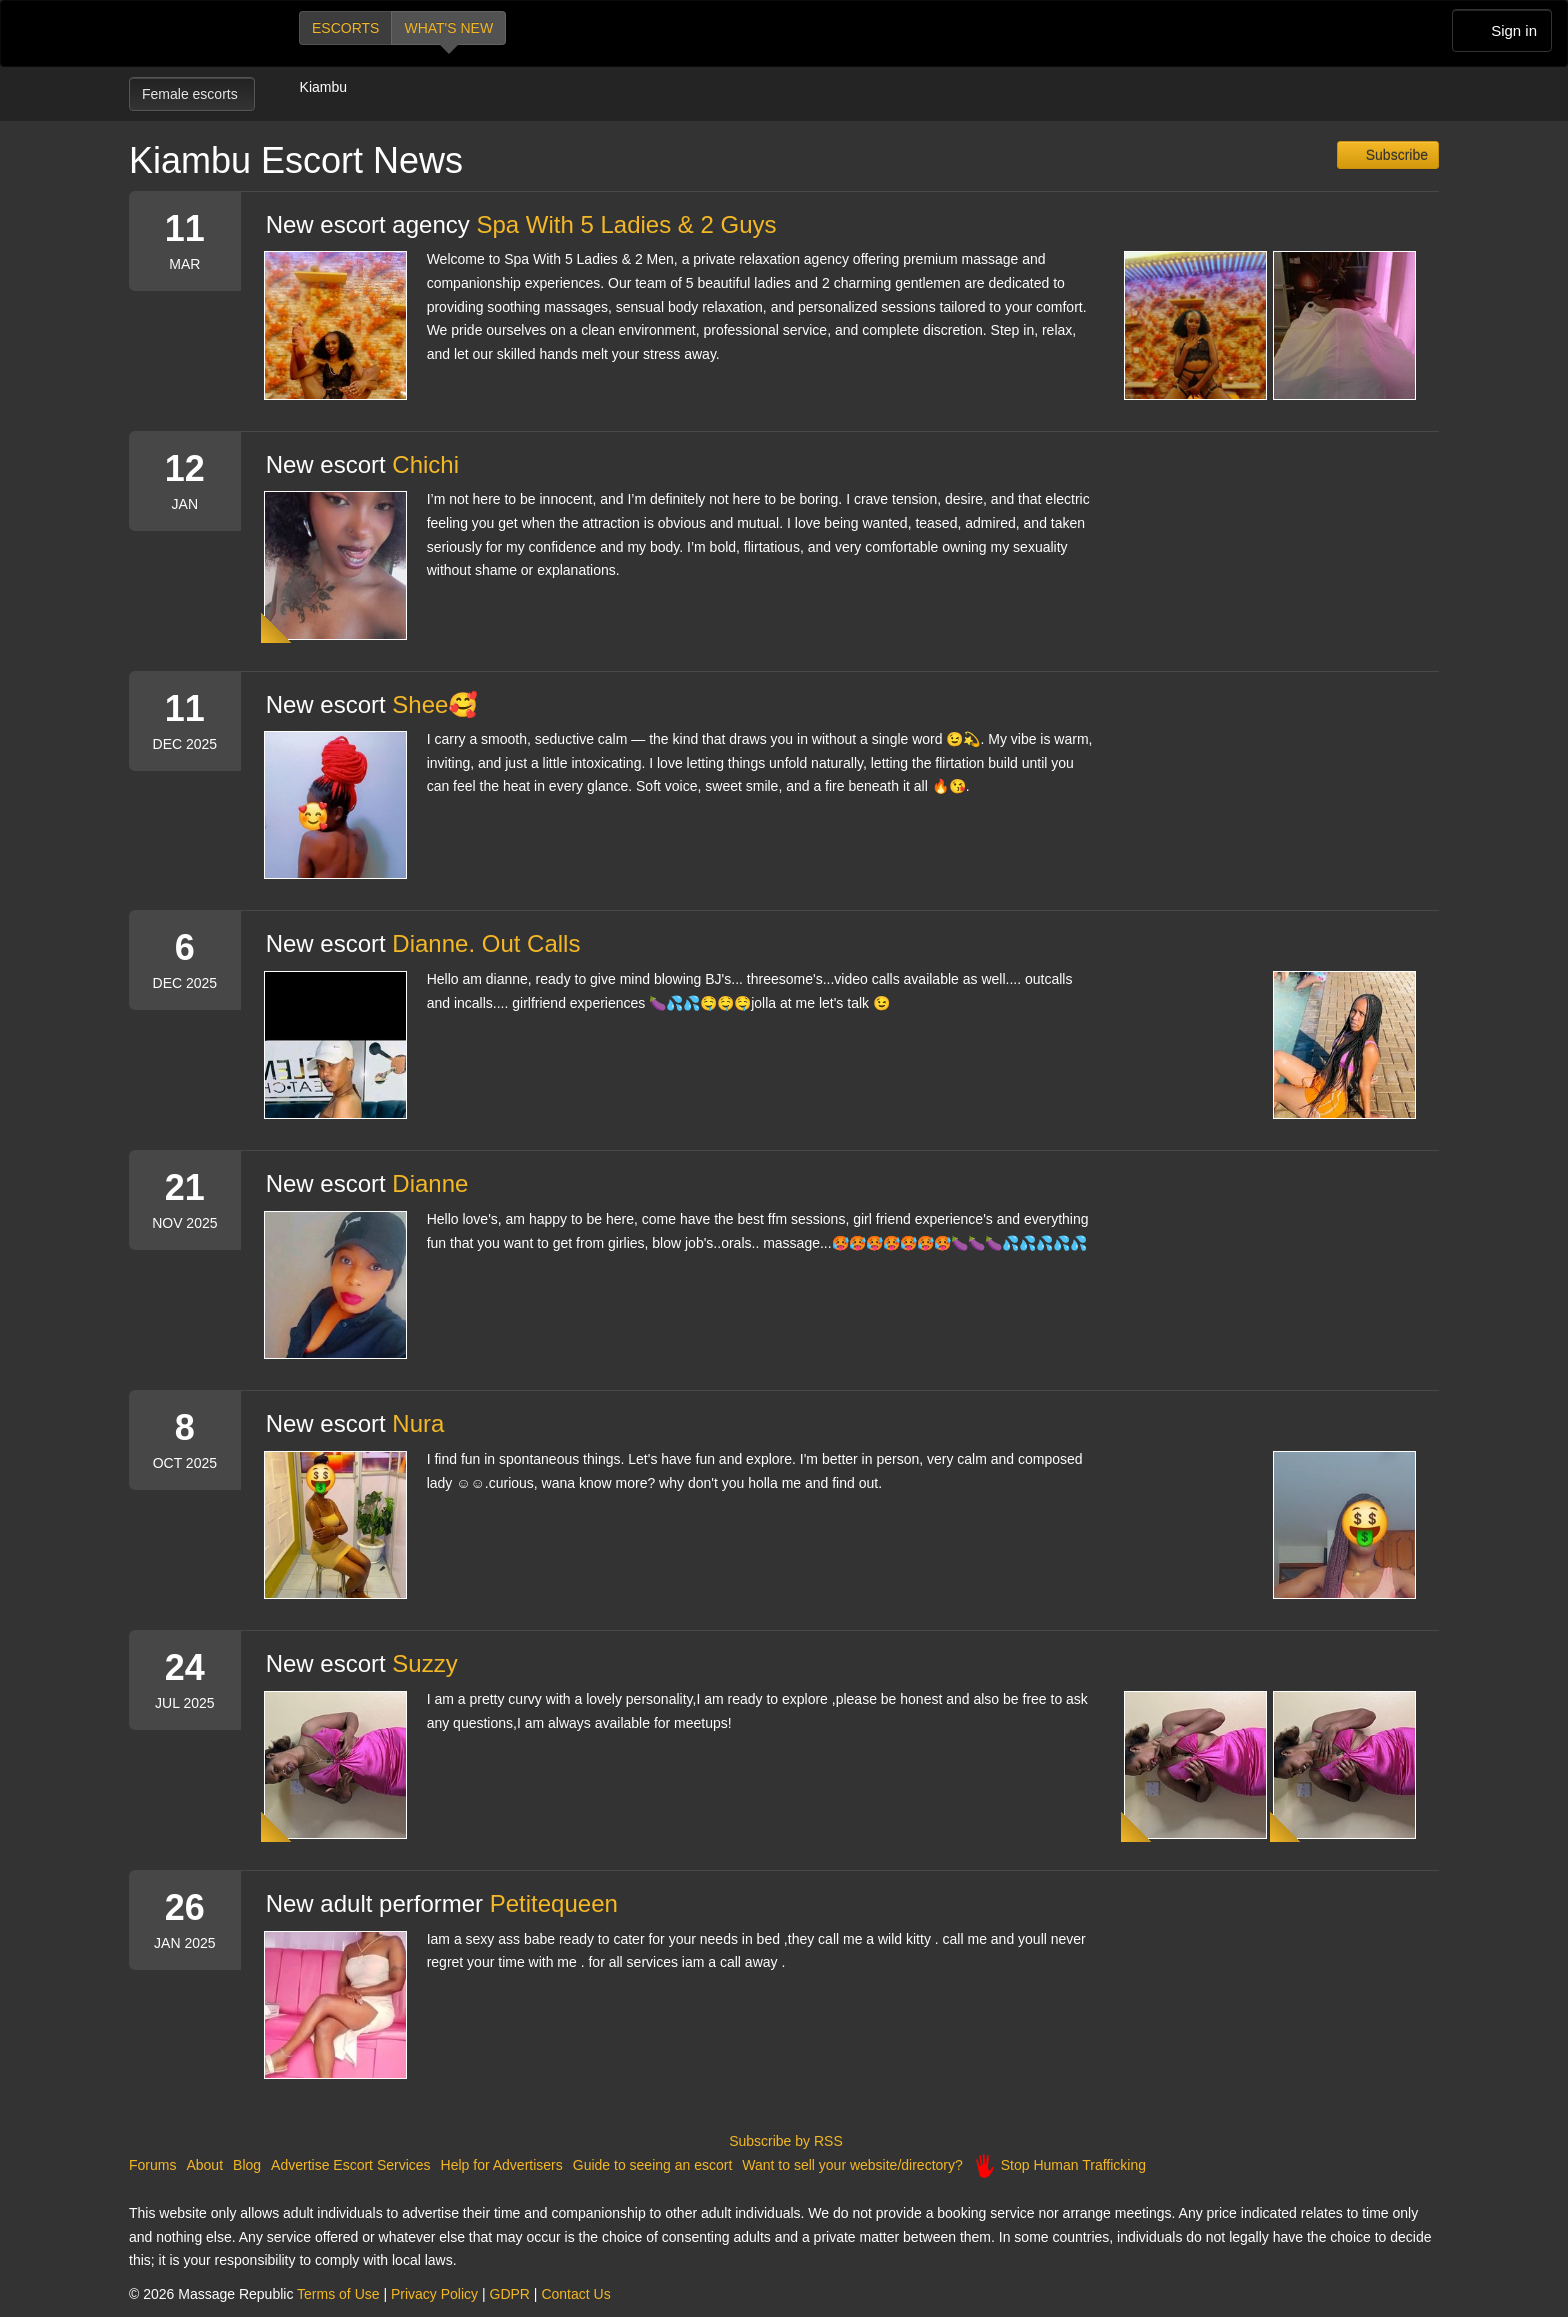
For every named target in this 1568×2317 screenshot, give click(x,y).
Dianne (430, 1183)
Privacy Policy (434, 2294)
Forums (152, 2165)
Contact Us (575, 2294)
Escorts (345, 28)
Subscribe (1395, 155)
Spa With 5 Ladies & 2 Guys (626, 224)
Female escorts (192, 94)
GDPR (510, 2294)
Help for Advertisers (502, 2165)
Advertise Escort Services (351, 2165)
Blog (247, 2165)
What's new (448, 28)
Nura (418, 1423)
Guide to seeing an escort (653, 2165)
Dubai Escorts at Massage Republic (196, 33)
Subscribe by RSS (784, 2141)
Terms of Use (338, 2294)
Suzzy (424, 1663)
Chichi (425, 464)
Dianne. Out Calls (486, 943)
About (204, 2165)
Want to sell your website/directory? (852, 2165)
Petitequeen (554, 1903)
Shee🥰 (435, 704)
